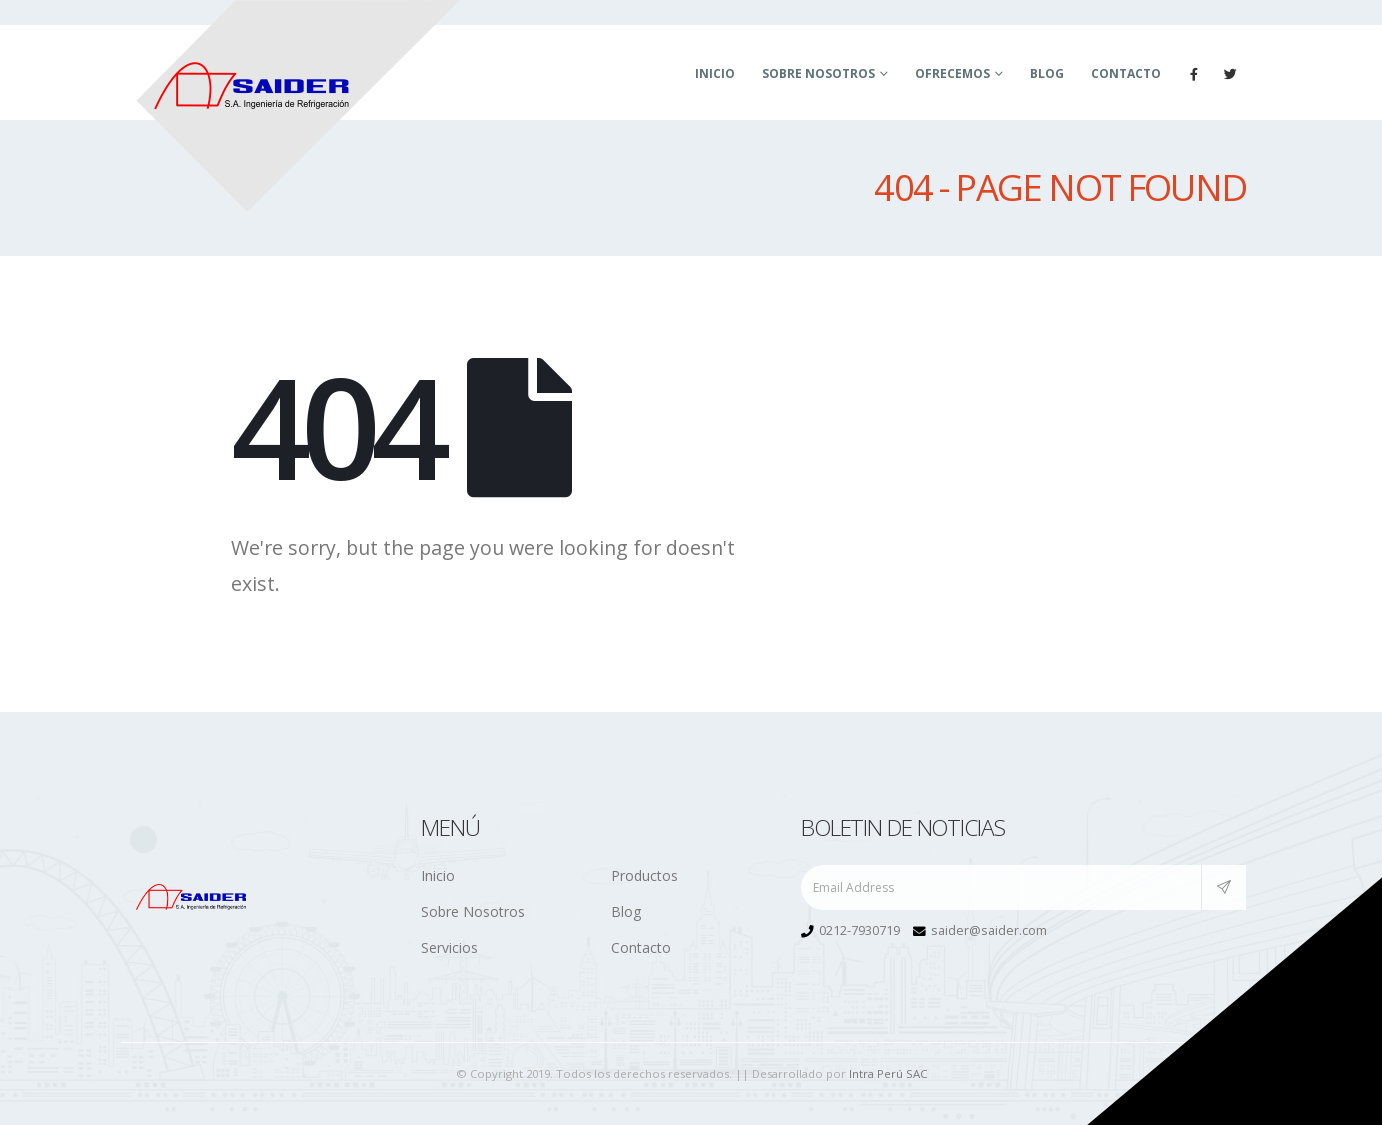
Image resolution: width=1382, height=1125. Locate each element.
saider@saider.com (989, 930)
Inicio (715, 73)
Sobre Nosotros (818, 73)
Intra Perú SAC (888, 1073)
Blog (1047, 73)
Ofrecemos (952, 73)
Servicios (449, 947)
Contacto (1126, 73)
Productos (644, 875)
